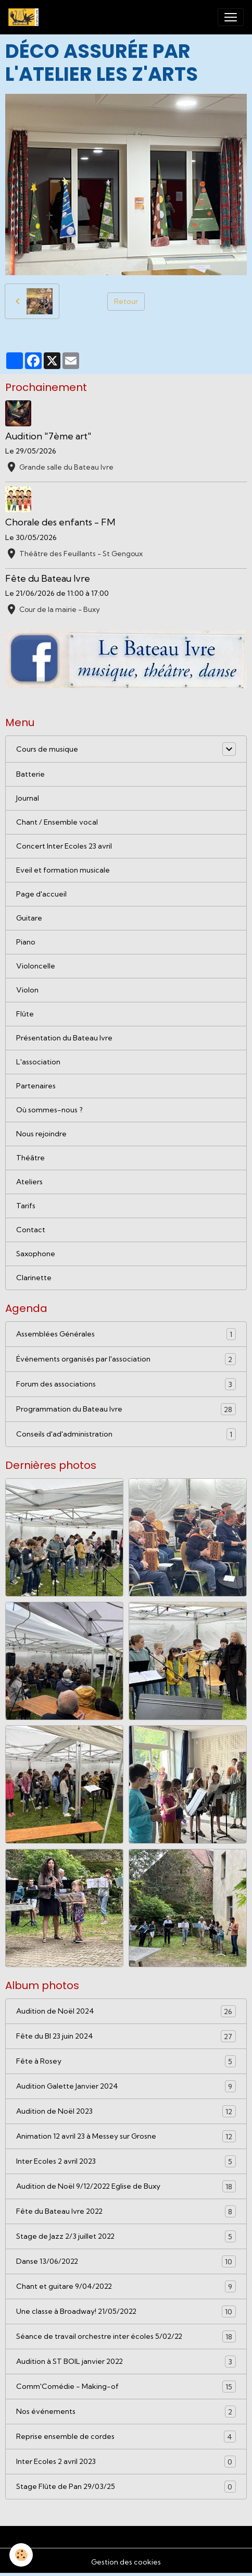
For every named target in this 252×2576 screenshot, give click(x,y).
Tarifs (25, 1205)
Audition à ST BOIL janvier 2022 (126, 2362)
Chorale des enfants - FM (60, 522)
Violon (27, 990)
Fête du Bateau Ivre (47, 578)
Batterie (30, 774)
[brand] (25, 17)
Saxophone (35, 1253)
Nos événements (126, 2412)
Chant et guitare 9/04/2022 (126, 2286)
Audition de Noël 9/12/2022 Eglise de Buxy (126, 2186)
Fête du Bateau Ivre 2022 (126, 2211)
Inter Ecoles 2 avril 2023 (126, 2161)
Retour (126, 301)
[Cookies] (21, 2555)
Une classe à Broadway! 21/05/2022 (126, 2311)
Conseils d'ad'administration (126, 1434)
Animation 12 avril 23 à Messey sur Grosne (126, 2136)
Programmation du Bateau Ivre (126, 1409)
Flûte (25, 1014)
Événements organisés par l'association (126, 1359)
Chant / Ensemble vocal (57, 822)
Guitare (29, 918)
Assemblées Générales (126, 1334)
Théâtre (30, 1157)
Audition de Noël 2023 (126, 2111)
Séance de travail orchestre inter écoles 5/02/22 (126, 2336)
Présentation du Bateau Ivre (64, 1037)
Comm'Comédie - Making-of (126, 2387)
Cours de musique (47, 749)
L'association (38, 1061)
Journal (27, 798)
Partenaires (36, 1085)
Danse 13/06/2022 (126, 2261)
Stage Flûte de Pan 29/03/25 (126, 2487)
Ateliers (29, 1181)
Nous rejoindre (41, 1133)
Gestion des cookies (126, 2562)
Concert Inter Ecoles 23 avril (64, 846)
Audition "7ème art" (48, 436)
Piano (25, 942)
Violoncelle (35, 966)
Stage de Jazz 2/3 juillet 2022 (126, 2236)
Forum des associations (126, 1384)
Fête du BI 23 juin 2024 (126, 2036)
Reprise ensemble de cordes (126, 2437)
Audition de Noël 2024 (126, 2011)
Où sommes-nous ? (49, 1109)
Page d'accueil (41, 894)
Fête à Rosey (126, 2061)
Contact (30, 1229)
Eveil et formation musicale (63, 870)
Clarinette (34, 1277)
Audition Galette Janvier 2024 (126, 2086)
